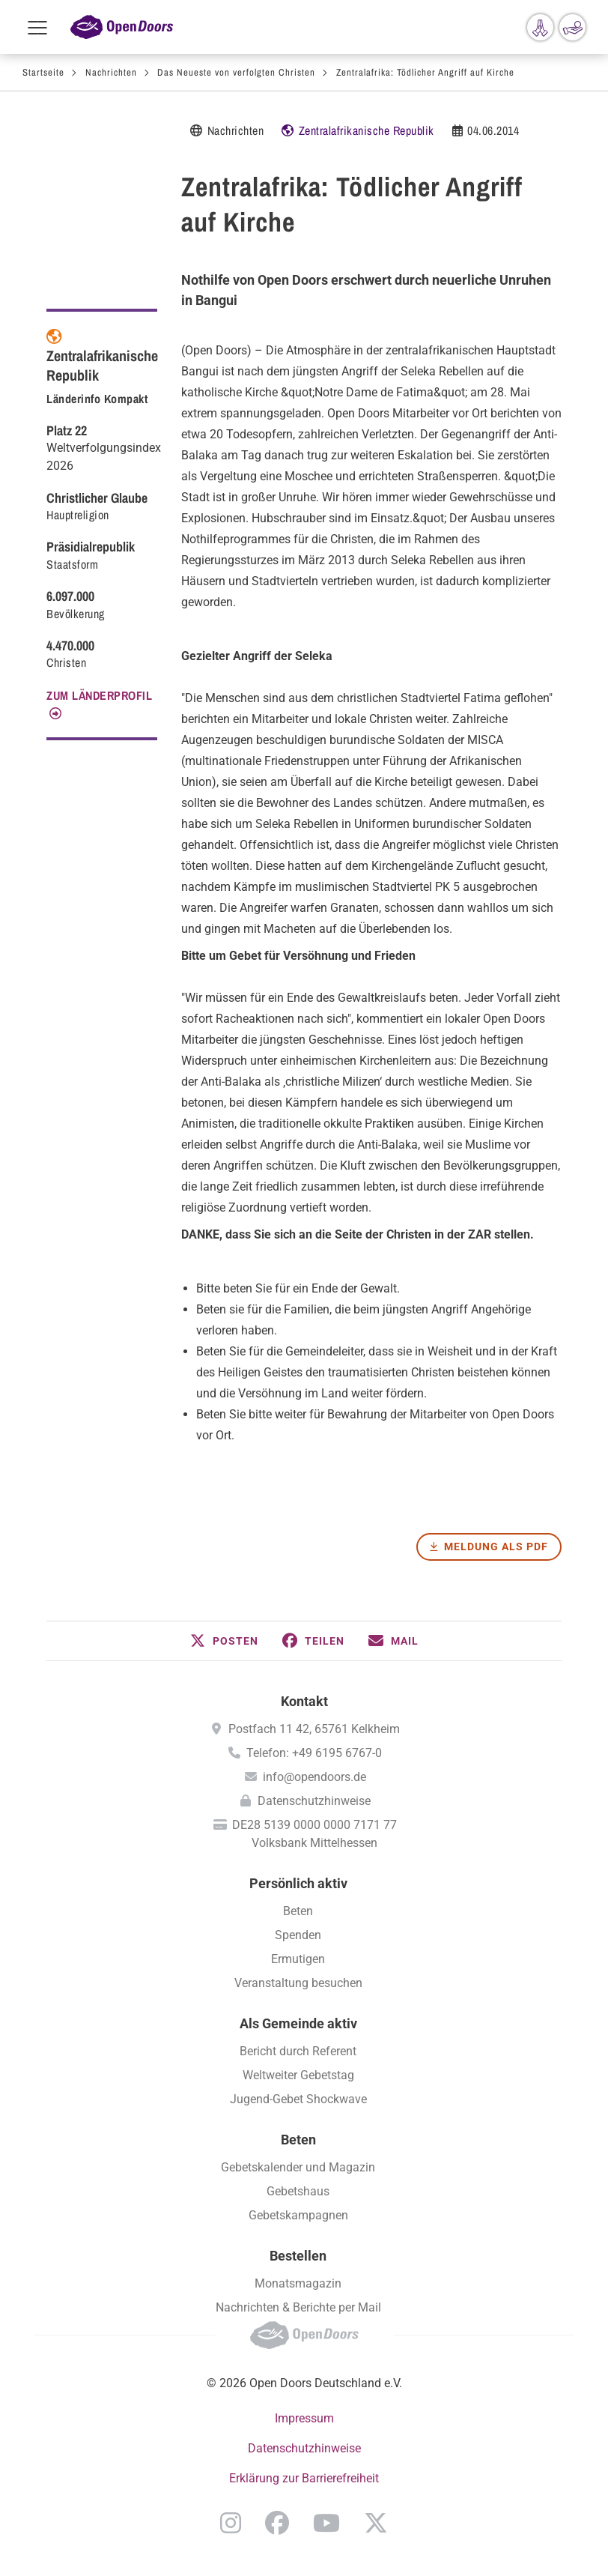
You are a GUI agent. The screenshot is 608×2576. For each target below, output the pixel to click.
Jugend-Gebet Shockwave (298, 2099)
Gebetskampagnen (298, 2215)
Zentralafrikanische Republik (366, 130)
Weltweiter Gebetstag (298, 2075)
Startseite (43, 72)
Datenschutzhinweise (314, 1801)
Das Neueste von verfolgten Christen (236, 72)
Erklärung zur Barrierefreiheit (304, 2478)
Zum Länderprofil (99, 695)
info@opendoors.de (314, 1777)
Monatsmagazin (298, 2283)
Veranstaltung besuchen (298, 1983)
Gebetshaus (298, 2191)
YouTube (326, 2523)
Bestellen (298, 2256)
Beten (298, 1911)
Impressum (304, 2418)
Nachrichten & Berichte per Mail (298, 2307)
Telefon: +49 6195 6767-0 (314, 1753)
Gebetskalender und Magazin (298, 2167)
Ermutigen (298, 1959)
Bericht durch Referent (298, 2051)
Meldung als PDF (496, 1546)
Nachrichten (111, 72)
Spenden (298, 1935)
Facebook (277, 2523)
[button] (224, 1640)
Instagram (230, 2523)
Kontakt (304, 1701)
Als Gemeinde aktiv (298, 2023)
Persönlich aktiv (298, 1883)
